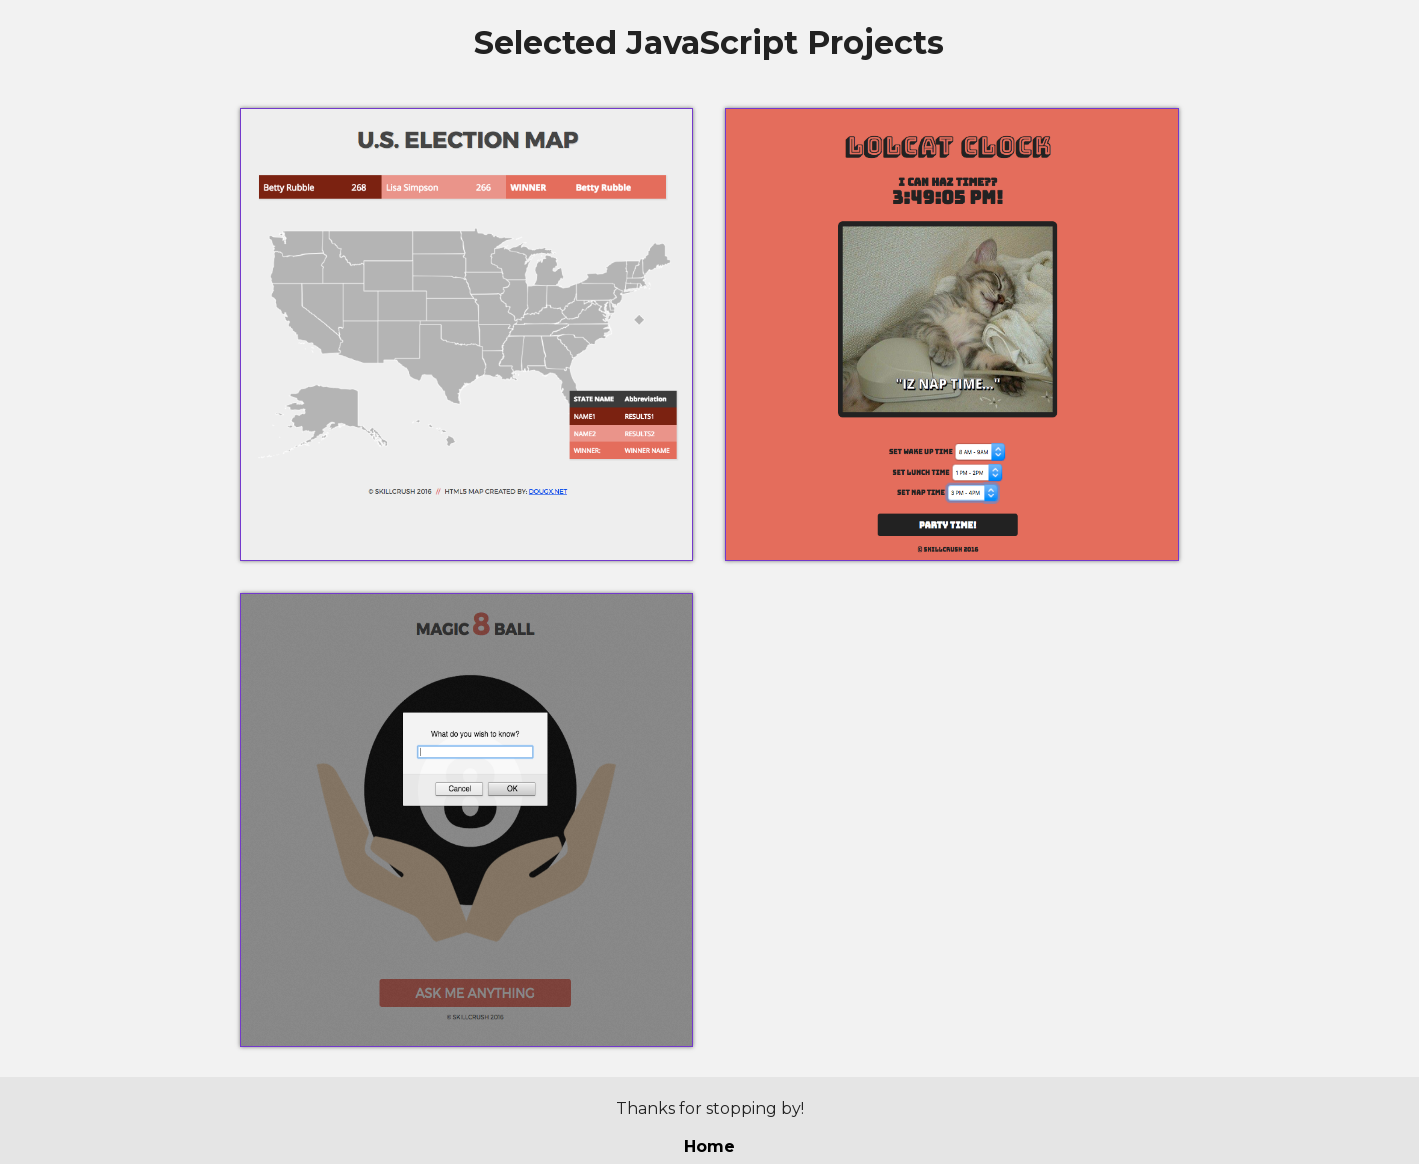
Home (709, 1146)
